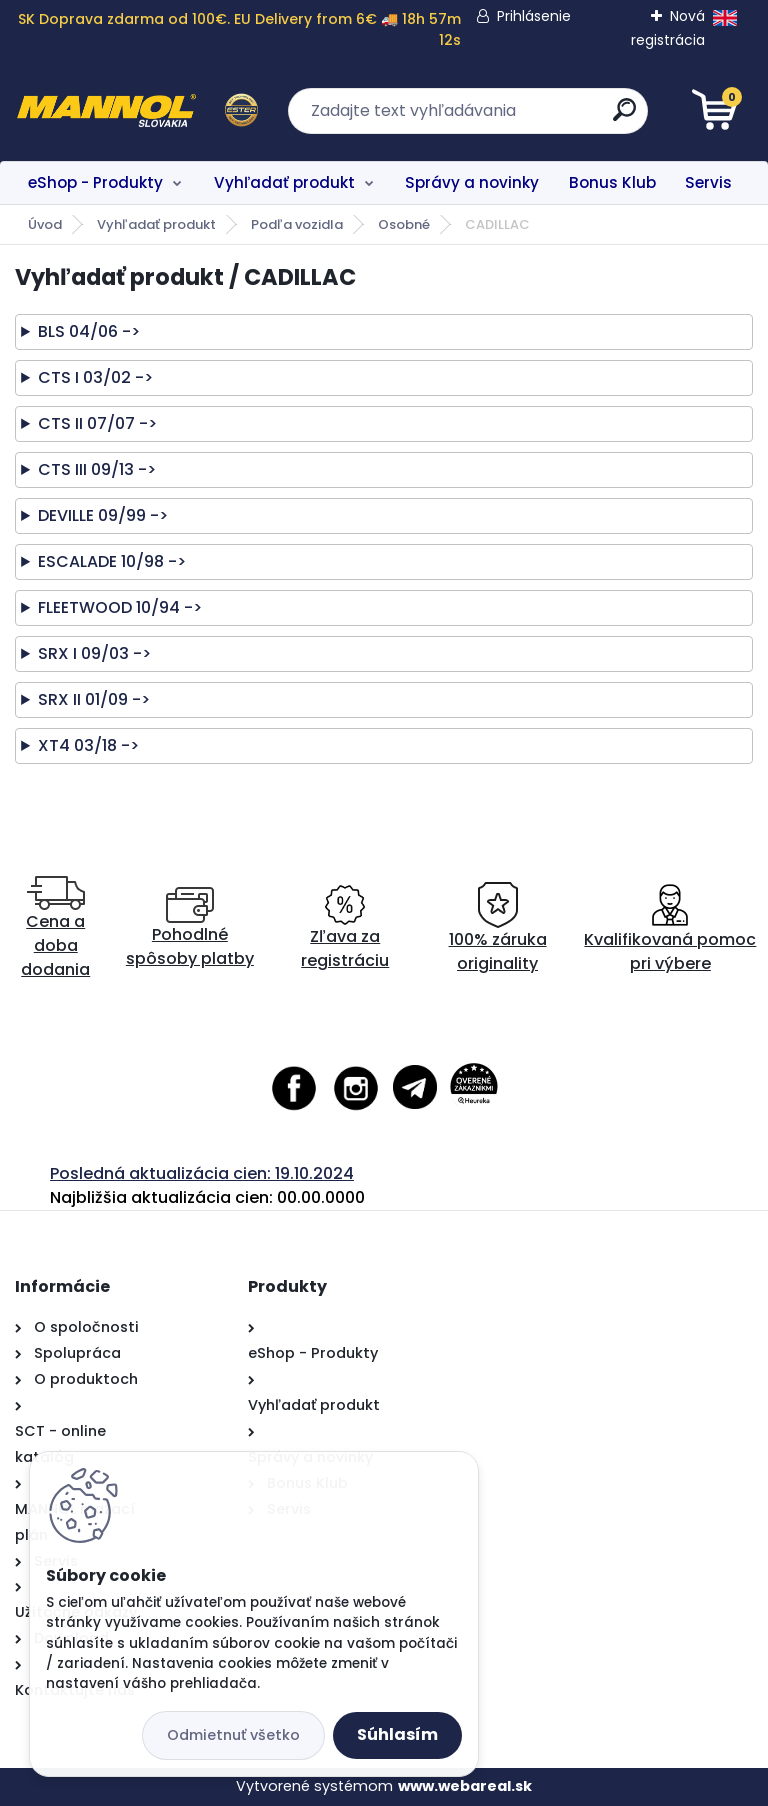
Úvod (45, 224)
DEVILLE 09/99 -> (103, 515)
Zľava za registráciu (345, 928)
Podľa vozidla (297, 224)
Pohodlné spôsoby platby (190, 928)
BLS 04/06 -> (89, 331)
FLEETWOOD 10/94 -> (120, 607)
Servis (708, 182)
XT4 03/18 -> (88, 745)
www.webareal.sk (465, 1786)
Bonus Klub (612, 182)
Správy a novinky (472, 182)
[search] (624, 117)
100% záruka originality (498, 928)
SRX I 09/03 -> (94, 653)
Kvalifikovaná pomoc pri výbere (670, 928)
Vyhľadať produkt (284, 182)
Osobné (404, 224)
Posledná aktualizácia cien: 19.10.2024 (202, 1173)
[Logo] (137, 111)
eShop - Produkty (95, 182)
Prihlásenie (534, 16)
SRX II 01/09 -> (94, 699)
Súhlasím (397, 1734)
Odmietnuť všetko (233, 1735)
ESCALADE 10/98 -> (112, 561)
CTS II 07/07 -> (97, 423)
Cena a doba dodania (55, 928)
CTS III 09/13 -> (97, 469)
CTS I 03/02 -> (95, 377)
